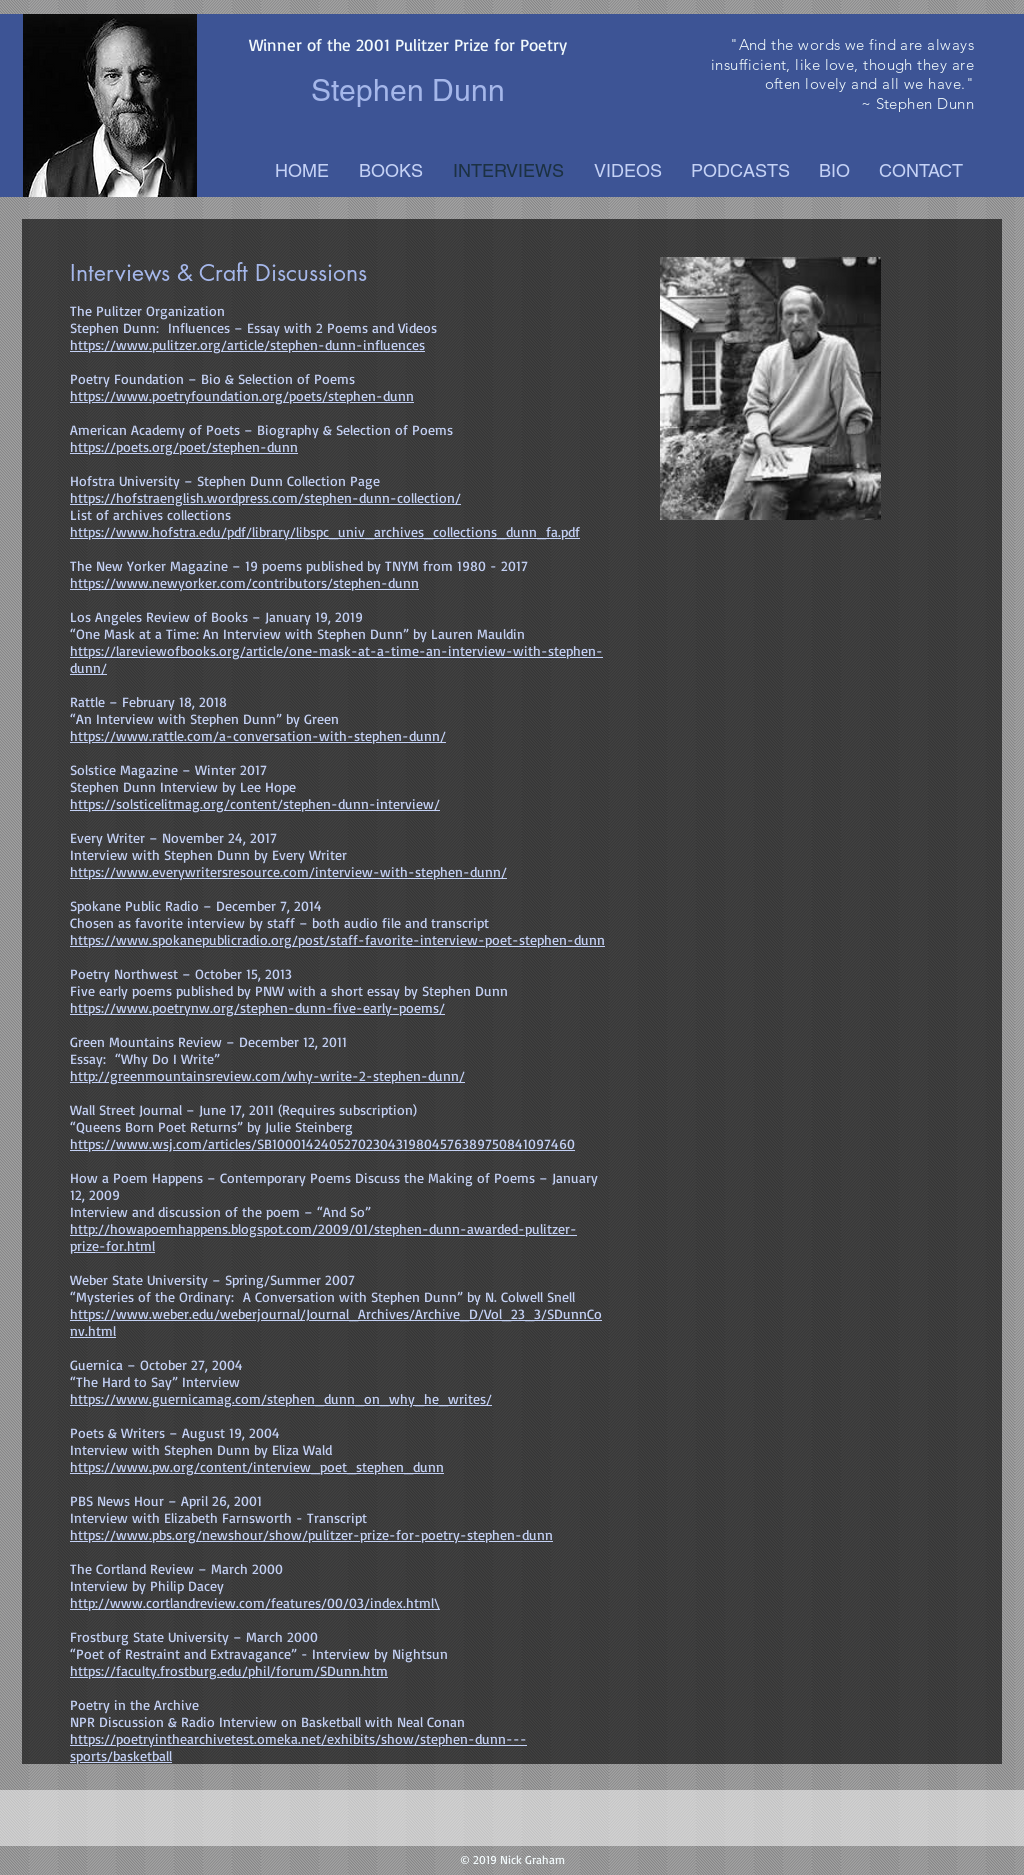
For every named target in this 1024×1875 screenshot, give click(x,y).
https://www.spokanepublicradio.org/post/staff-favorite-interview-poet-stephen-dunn (337, 939)
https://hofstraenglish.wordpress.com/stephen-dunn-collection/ (265, 497)
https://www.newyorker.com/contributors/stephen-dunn (244, 582)
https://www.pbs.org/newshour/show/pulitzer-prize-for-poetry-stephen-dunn (311, 1534)
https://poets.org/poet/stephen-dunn (184, 446)
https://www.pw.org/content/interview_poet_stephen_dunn (257, 1466)
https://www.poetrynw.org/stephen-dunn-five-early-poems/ (257, 1007)
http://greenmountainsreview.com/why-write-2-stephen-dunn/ (267, 1075)
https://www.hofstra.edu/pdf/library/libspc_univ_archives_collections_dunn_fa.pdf (325, 531)
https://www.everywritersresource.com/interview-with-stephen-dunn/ (288, 871)
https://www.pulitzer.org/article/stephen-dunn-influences (247, 344)
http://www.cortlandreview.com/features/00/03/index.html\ (255, 1602)
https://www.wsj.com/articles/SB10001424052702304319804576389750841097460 (322, 1143)
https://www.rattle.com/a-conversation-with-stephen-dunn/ (258, 735)
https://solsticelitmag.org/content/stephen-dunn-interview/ (255, 803)
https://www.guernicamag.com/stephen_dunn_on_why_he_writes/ (281, 1398)
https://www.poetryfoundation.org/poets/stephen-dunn (242, 395)
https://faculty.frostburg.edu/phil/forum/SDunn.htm (229, 1670)
